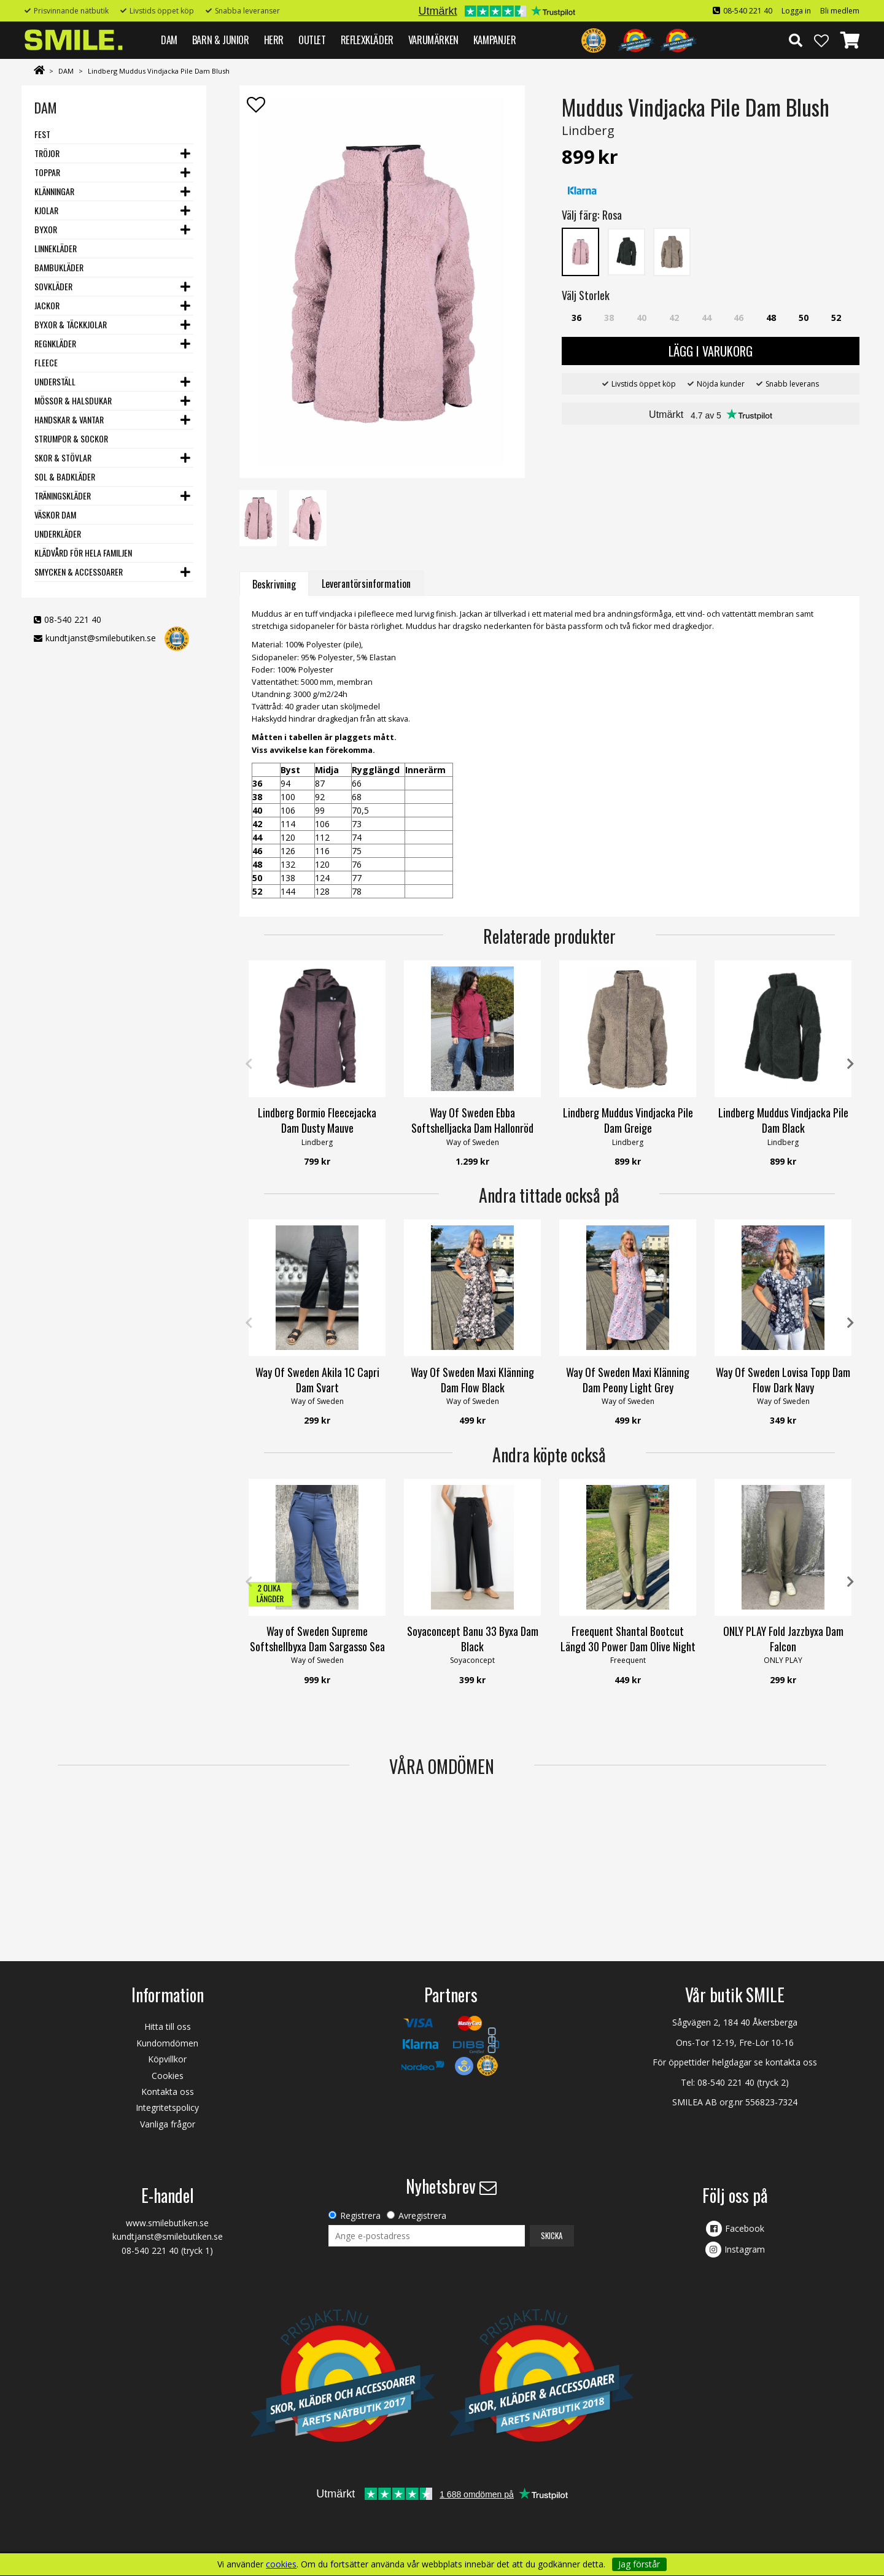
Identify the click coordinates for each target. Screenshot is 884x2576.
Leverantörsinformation (366, 583)
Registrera (360, 2215)
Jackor (47, 305)
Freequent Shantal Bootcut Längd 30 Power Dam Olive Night (628, 1638)
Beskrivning (274, 584)
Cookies (168, 2075)
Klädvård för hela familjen (83, 552)
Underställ (55, 381)
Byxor (45, 229)
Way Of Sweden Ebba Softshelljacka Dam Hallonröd (472, 1120)
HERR (274, 39)
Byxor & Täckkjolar (70, 324)
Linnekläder (55, 248)
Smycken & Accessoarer (78, 571)
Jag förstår (639, 2564)
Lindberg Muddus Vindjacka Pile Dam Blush (159, 70)
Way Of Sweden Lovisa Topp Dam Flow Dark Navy (783, 1379)
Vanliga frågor (167, 2124)
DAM (169, 39)
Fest (42, 134)
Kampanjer (494, 39)
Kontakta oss (167, 2091)
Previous (248, 1064)
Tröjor (47, 153)
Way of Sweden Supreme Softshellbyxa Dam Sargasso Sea (317, 1638)
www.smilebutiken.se (167, 2223)
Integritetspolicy (167, 2107)
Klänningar (54, 191)
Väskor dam (55, 514)
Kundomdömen (167, 2043)
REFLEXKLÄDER (367, 39)
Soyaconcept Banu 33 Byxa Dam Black (472, 1638)
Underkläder (57, 533)
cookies (281, 2564)
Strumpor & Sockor (71, 438)
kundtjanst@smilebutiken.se (100, 638)
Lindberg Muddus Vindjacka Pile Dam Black (783, 1120)
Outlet (312, 39)
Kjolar (46, 210)
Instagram (744, 2249)
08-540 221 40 (747, 11)
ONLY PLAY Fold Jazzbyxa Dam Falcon (783, 1638)
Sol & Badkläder (64, 476)
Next (850, 1064)
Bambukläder (58, 267)
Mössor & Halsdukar (73, 400)
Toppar (47, 172)
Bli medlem (839, 11)
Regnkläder (55, 343)
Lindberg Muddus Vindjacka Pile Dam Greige (628, 1120)
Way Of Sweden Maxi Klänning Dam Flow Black (472, 1379)
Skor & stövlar (62, 457)
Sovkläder (53, 286)
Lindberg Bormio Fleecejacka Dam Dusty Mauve (317, 1120)
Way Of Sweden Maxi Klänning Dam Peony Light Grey (627, 1379)
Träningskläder (62, 495)
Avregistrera (422, 2215)
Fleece (46, 362)
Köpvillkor (167, 2059)
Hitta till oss (167, 2026)
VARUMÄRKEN (433, 39)
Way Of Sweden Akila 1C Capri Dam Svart (317, 1379)
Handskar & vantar (69, 419)
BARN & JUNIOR (220, 39)
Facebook (744, 2228)
